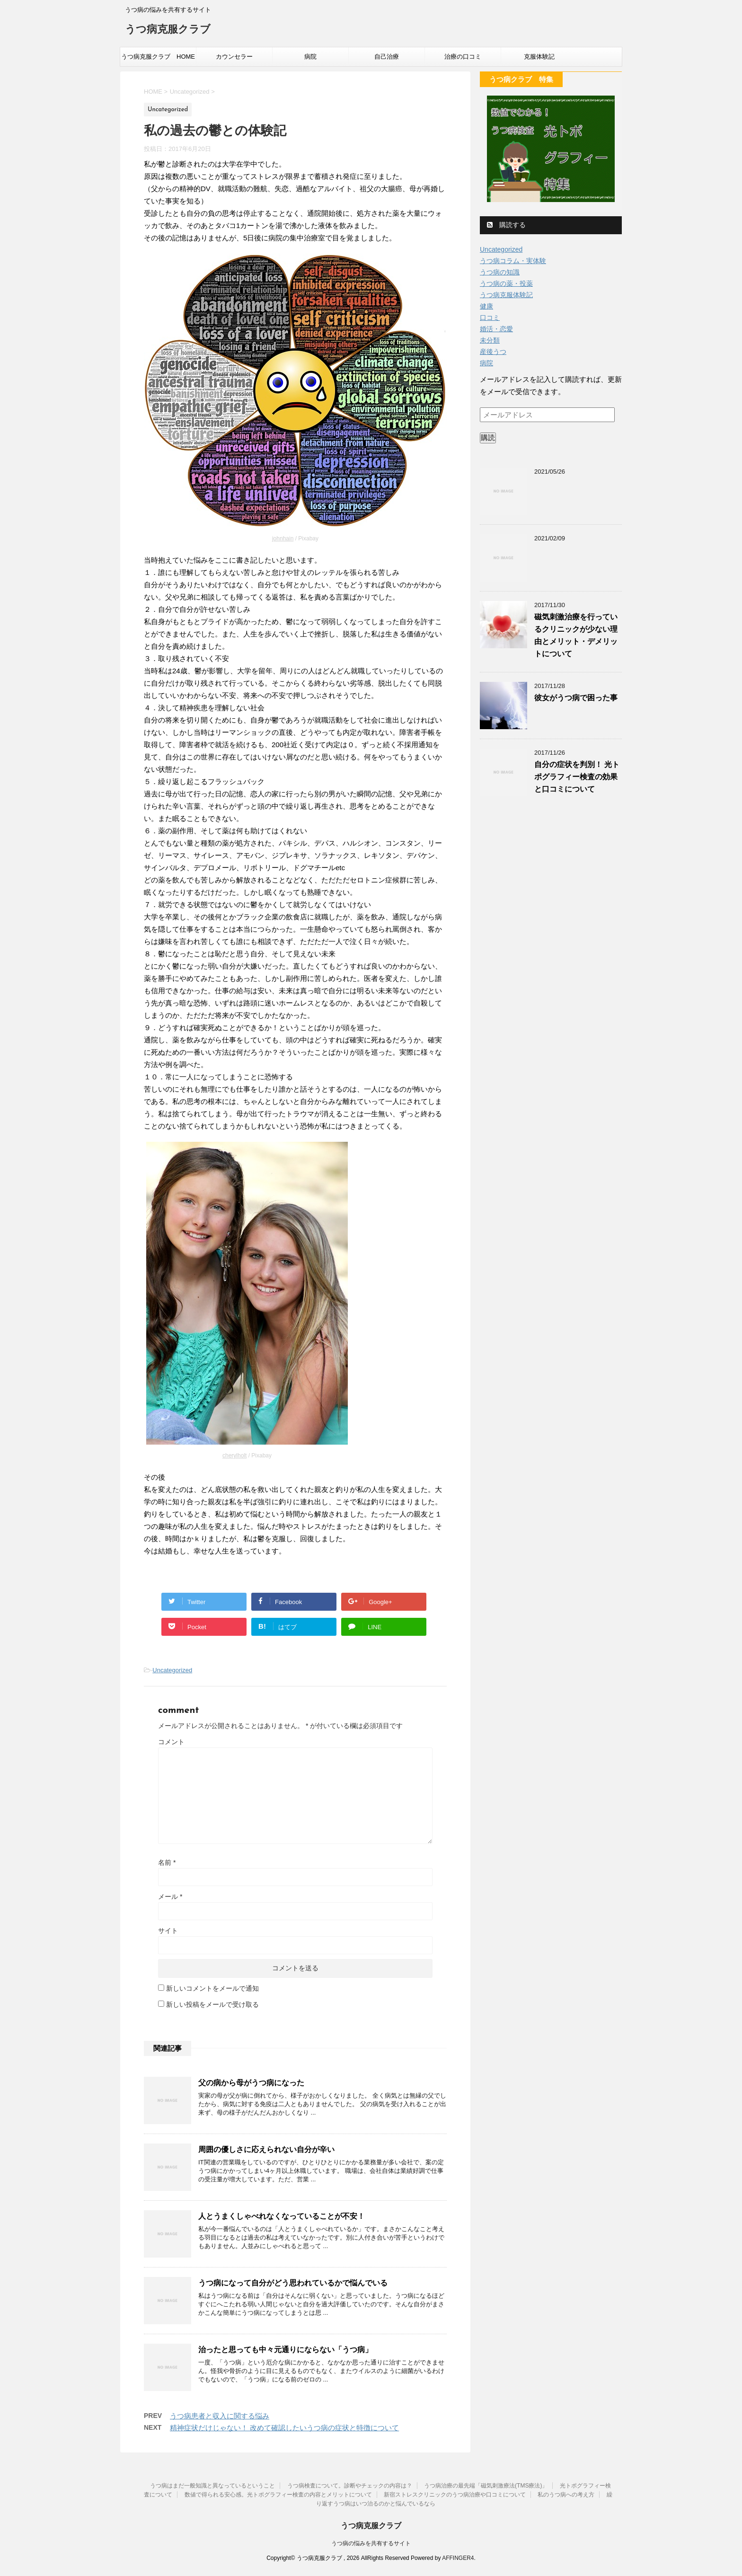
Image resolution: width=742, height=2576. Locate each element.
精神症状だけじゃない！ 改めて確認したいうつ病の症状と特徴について (284, 2428)
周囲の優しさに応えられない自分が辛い (266, 2149)
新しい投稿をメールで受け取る (212, 2004)
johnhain (282, 538)
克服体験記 (539, 56)
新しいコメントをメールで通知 (212, 1988)
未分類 (490, 340)
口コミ (490, 317)
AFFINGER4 (458, 2558)
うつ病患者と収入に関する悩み (219, 2416)
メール (170, 1896)
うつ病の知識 (500, 272)
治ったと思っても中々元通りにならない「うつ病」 (285, 2350)
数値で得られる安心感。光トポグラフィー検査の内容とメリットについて (278, 2494)
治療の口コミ (462, 56)
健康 (486, 306)
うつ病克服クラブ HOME (158, 56)
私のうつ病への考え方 (566, 2494)
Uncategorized (172, 1670)
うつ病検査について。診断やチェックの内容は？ (349, 2485)
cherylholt (234, 1455)
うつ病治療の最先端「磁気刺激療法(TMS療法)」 (486, 2485)
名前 (167, 1862)
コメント (171, 1742)
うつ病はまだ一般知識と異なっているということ (212, 2485)
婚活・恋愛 (496, 329)
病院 (310, 56)
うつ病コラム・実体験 (513, 261)
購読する (506, 225)
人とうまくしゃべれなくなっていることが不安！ (281, 2216)
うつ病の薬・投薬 (506, 283)
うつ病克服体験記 (506, 295)
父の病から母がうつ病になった (251, 2083)
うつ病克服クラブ (168, 30)
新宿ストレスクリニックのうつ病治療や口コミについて (455, 2494)
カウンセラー (234, 56)
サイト (168, 1930)
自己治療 (386, 56)
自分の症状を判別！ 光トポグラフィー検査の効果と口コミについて (576, 776)
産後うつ (493, 351)
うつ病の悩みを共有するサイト (371, 2543)
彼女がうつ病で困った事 (576, 698)
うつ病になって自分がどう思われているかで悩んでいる (293, 2283)
